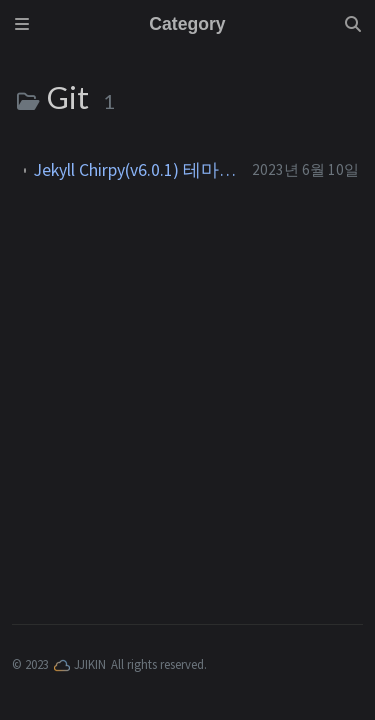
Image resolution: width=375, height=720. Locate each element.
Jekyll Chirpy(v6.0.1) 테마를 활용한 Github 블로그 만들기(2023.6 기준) (135, 170)
